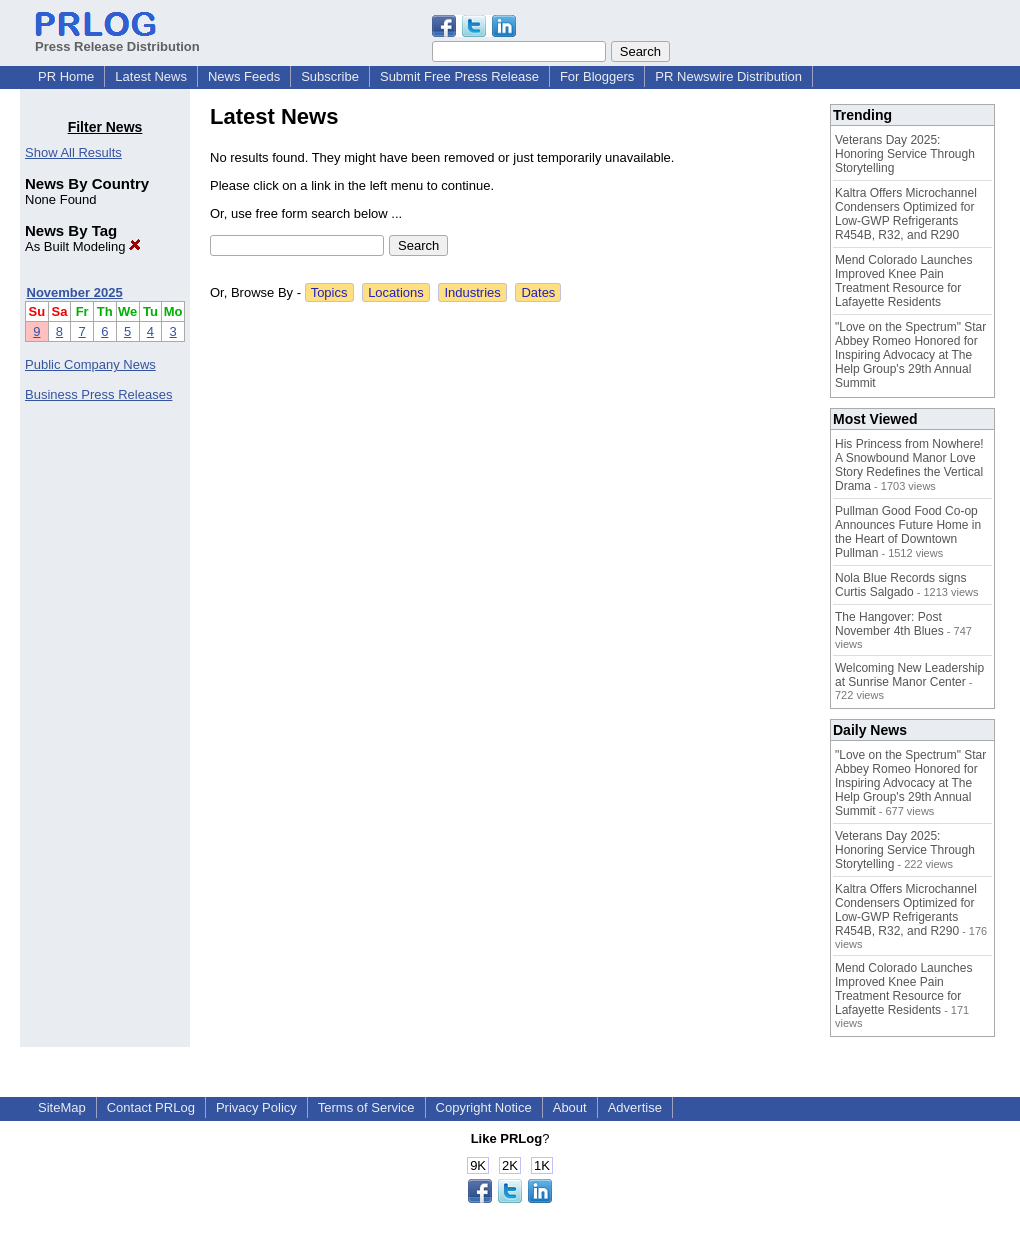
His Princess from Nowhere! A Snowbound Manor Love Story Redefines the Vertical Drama (909, 465)
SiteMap (62, 1107)
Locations (396, 292)
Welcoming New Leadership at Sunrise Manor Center (909, 675)
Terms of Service (366, 1107)
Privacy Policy (256, 1107)
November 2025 (75, 292)
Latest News (151, 76)
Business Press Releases (98, 394)
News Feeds (244, 76)
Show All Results (73, 152)
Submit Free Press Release (459, 76)
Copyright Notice (484, 1107)
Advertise (635, 1107)
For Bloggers (597, 76)
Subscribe (330, 76)
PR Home (66, 76)
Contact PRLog (151, 1107)
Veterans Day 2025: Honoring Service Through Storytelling (905, 154)
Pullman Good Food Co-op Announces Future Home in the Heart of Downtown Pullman (908, 532)
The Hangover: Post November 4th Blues (889, 624)
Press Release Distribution (117, 39)
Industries (472, 292)
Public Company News (90, 364)
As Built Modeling (83, 246)
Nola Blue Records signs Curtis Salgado (900, 585)
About (570, 1107)
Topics (329, 292)
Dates (538, 292)
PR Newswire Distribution (728, 76)
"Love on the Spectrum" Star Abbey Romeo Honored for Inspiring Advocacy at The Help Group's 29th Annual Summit (910, 355)
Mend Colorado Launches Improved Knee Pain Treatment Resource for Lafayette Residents (903, 281)
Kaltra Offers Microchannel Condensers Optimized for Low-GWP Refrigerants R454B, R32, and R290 (906, 214)
